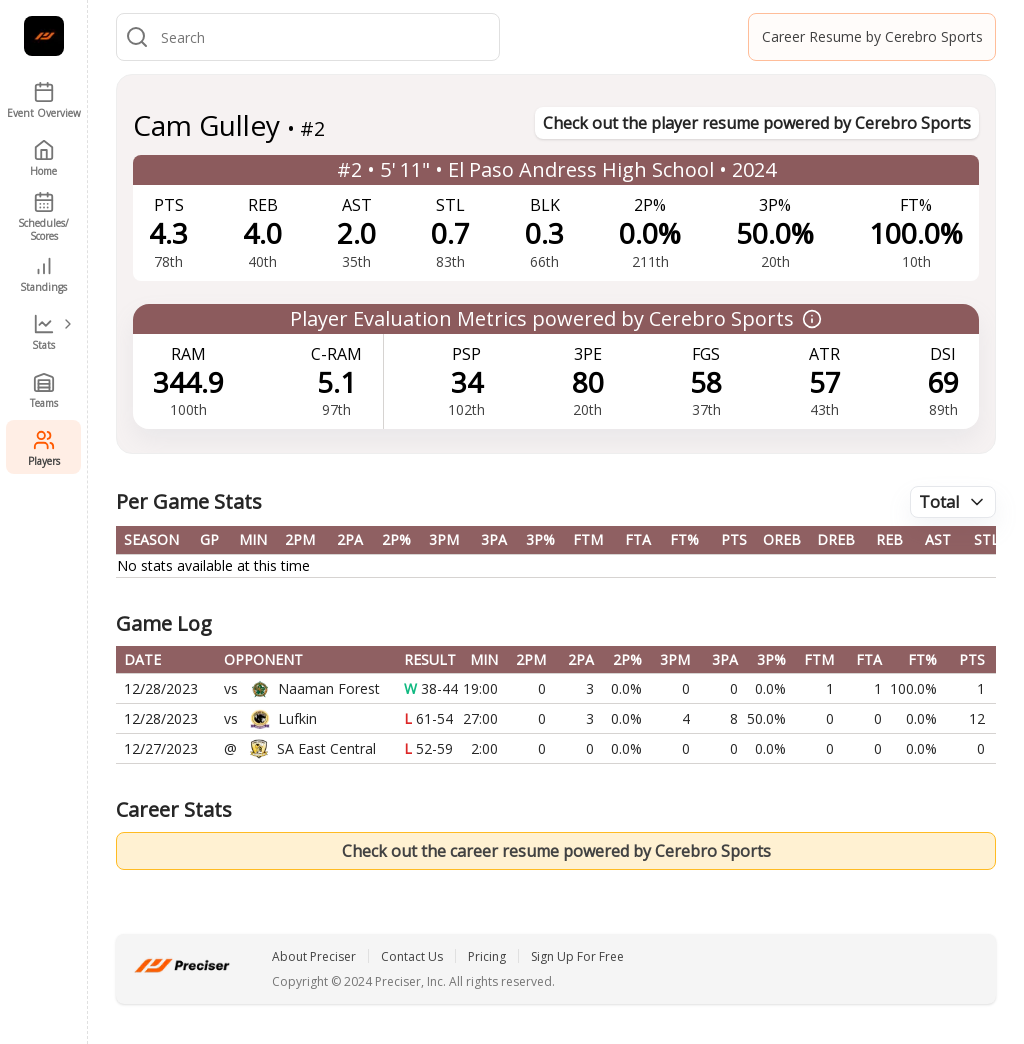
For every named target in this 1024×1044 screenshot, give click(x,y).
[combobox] (326, 37)
